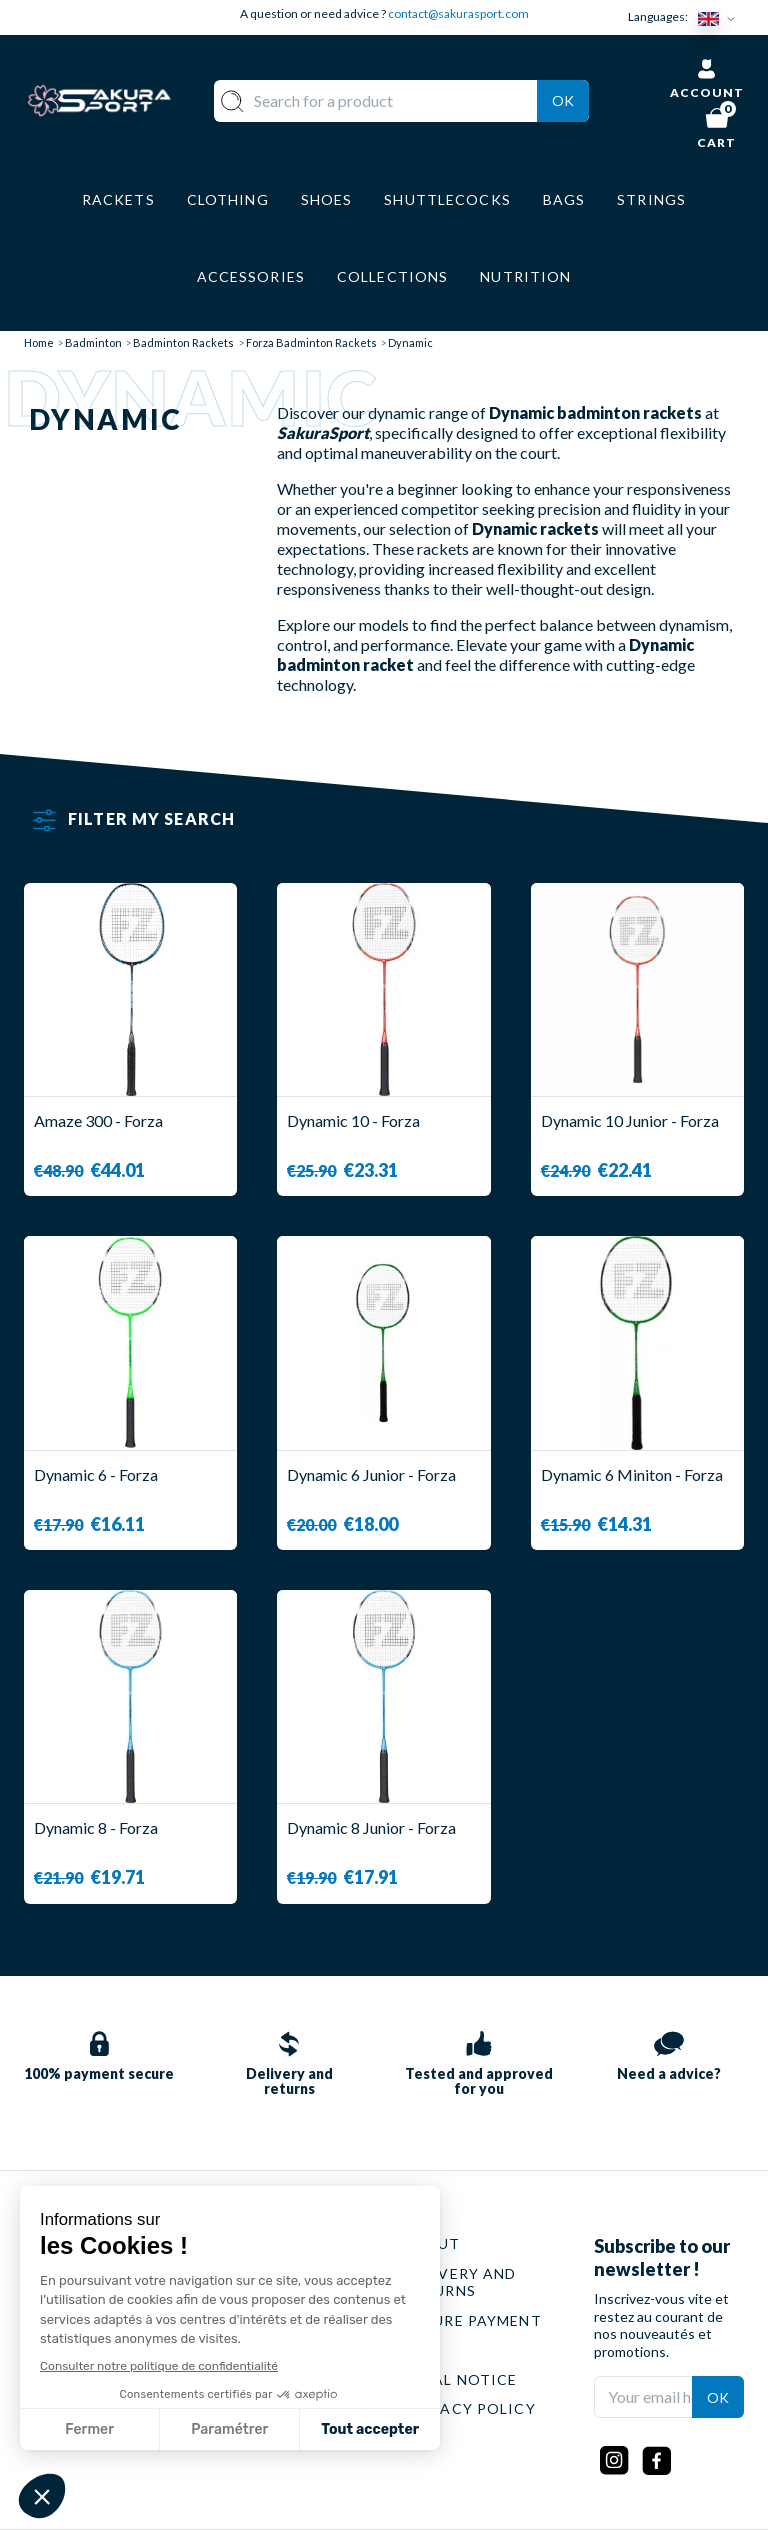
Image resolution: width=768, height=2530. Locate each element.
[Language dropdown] (721, 17)
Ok (563, 100)
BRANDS (325, 2438)
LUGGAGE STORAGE (332, 2370)
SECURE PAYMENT (473, 2320)
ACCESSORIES (348, 2408)
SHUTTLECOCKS (357, 2273)
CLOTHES (329, 2302)
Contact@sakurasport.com (117, 2382)
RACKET (326, 2243)
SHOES (320, 2332)
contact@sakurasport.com (458, 13)
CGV (421, 2349)
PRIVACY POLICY (470, 2408)
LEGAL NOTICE (460, 2379)
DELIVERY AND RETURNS (460, 2282)
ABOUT (432, 2243)
